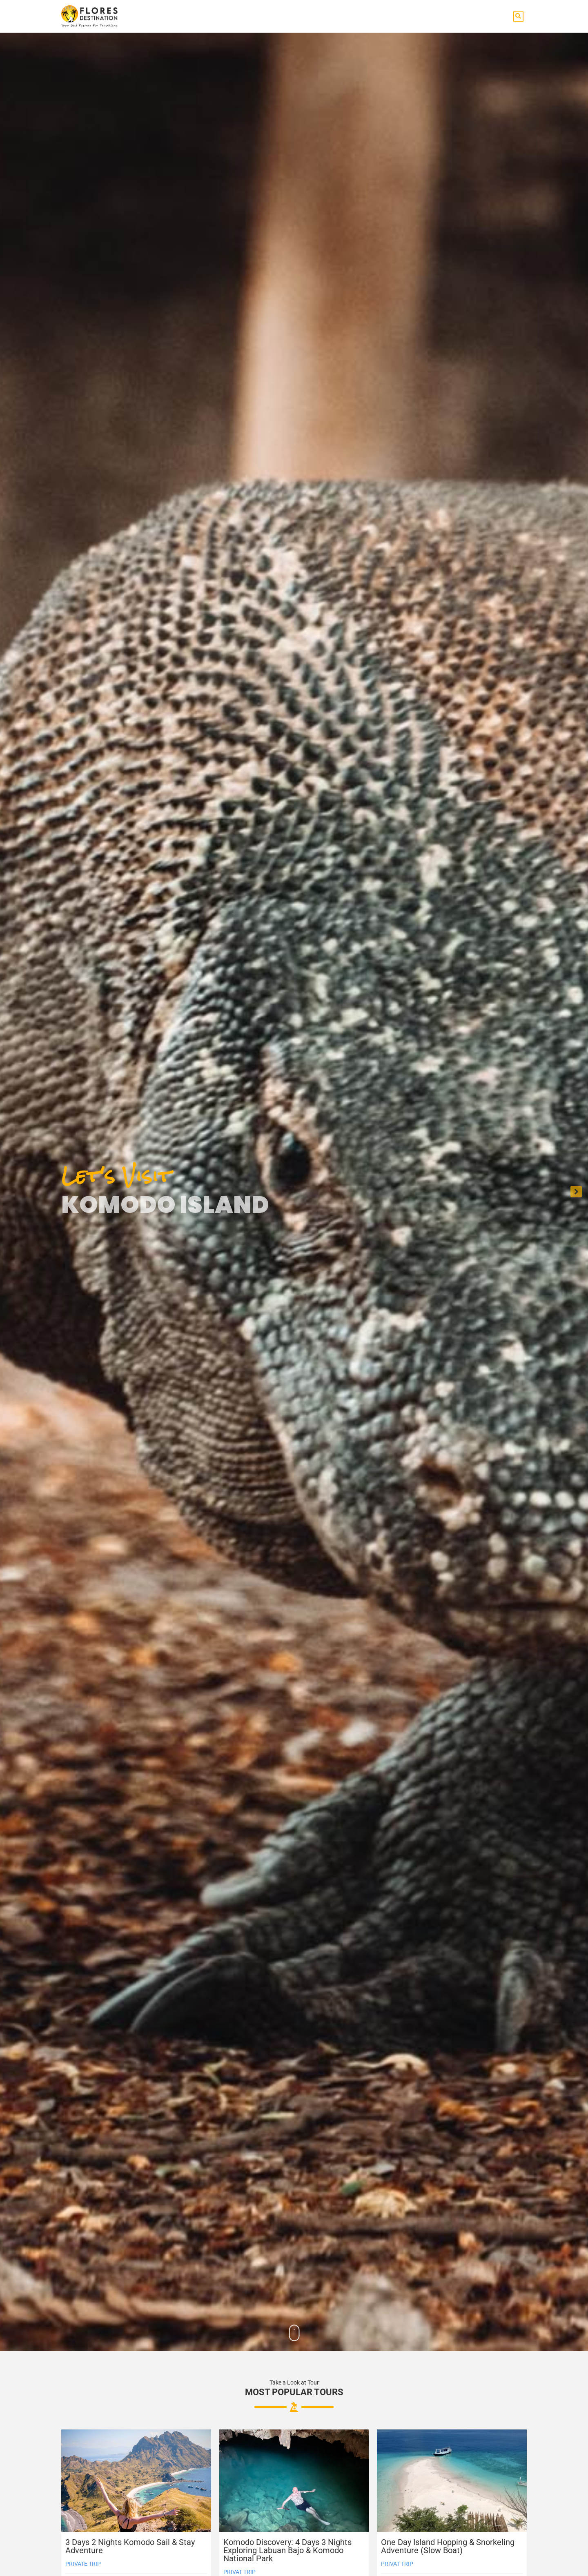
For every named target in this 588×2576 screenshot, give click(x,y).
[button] (518, 16)
